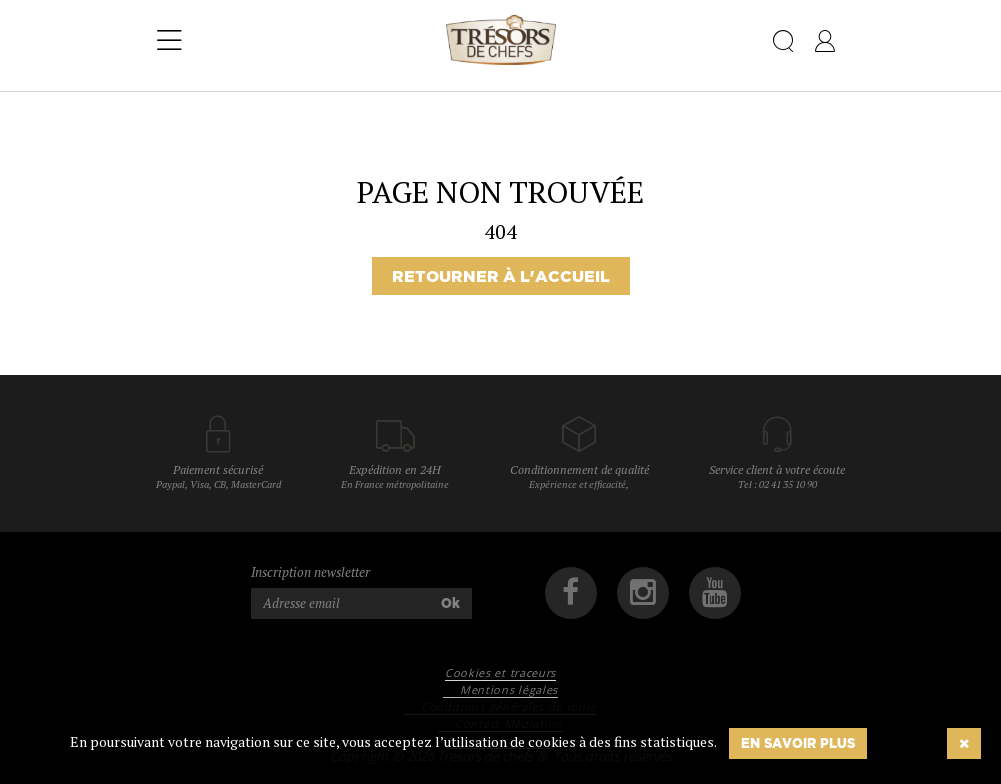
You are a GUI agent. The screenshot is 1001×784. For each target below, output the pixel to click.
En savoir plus (798, 743)
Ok (450, 603)
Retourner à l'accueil (501, 276)
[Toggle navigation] (169, 41)
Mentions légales (509, 689)
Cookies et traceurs (500, 672)
